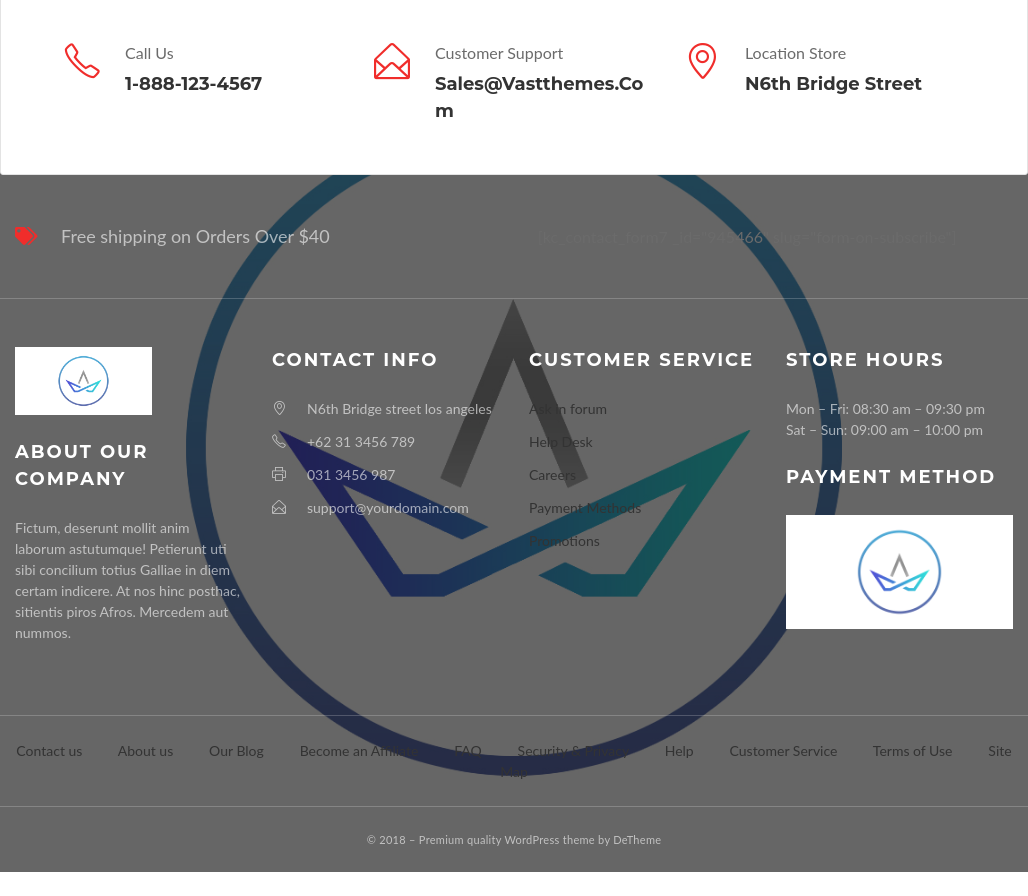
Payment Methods (585, 507)
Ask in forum (568, 408)
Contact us (49, 750)
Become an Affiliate (359, 750)
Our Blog (236, 750)
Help (679, 750)
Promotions (564, 540)
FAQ (468, 750)
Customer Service (784, 750)
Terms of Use (913, 750)
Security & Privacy (573, 750)
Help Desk (561, 441)
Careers (552, 474)
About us (146, 750)
